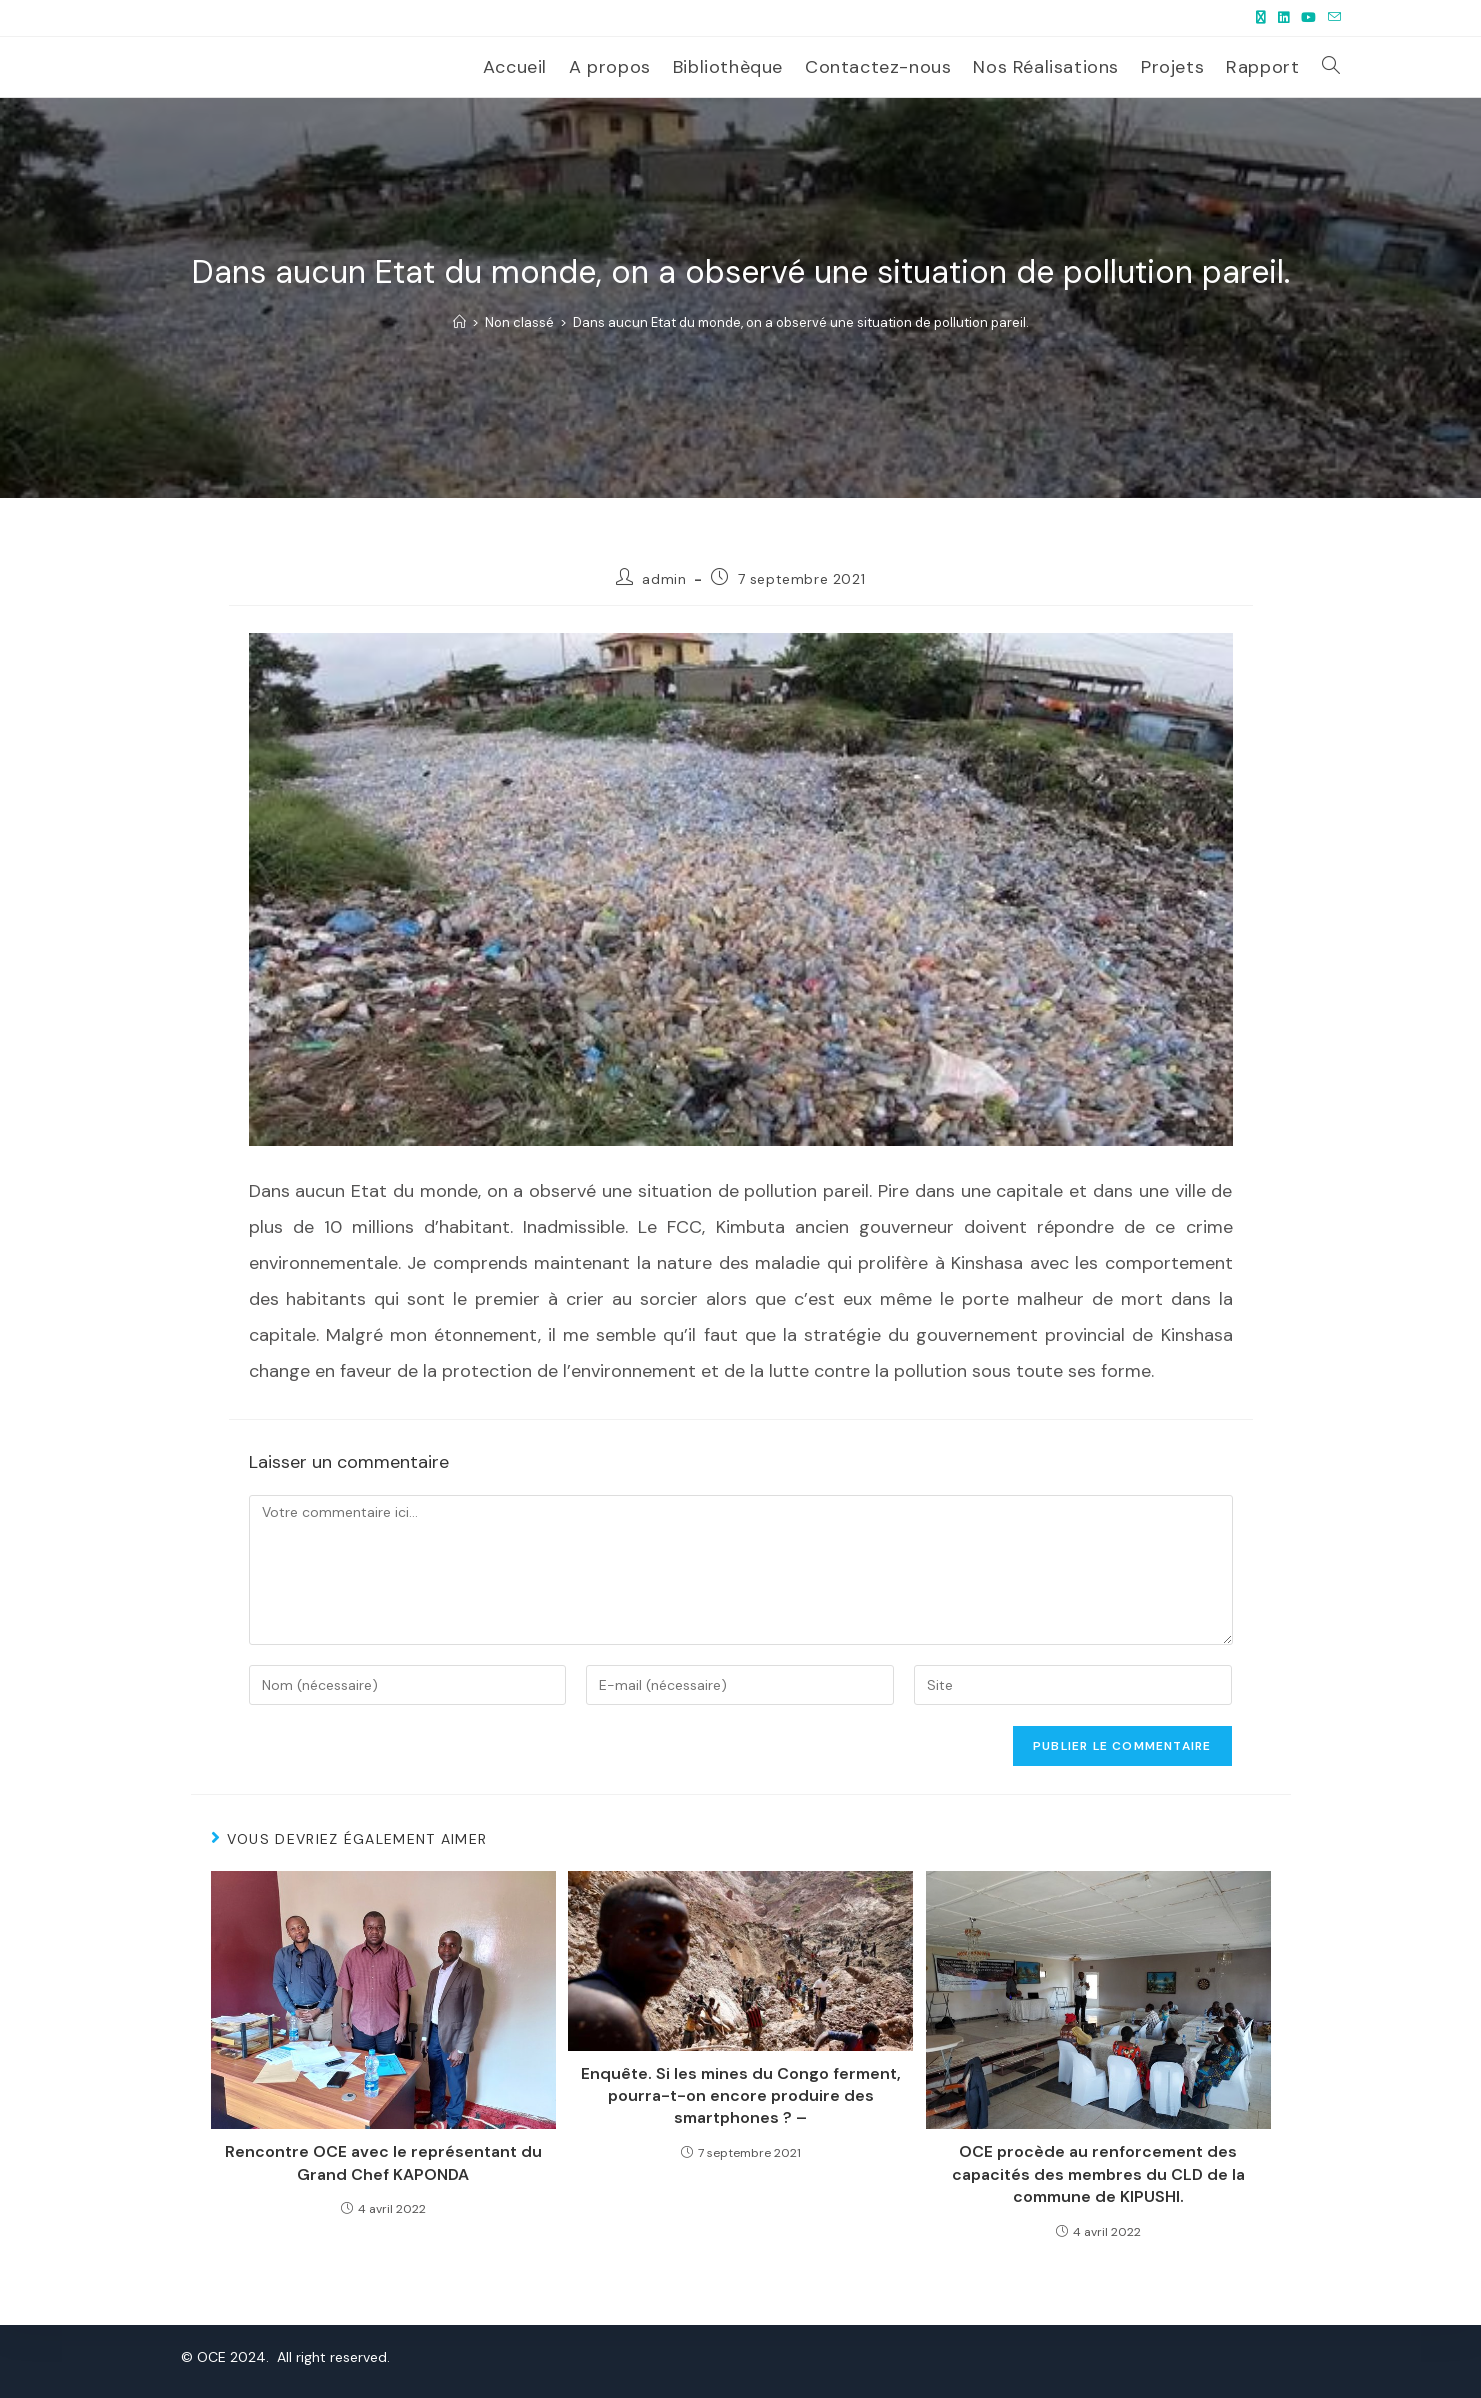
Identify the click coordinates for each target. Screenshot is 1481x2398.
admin (664, 579)
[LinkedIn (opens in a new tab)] (1283, 18)
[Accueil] (459, 322)
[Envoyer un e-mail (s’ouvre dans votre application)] (1331, 18)
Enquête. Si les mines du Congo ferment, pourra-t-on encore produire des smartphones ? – (741, 2096)
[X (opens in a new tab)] (1261, 18)
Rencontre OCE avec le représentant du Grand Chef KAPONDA (383, 2162)
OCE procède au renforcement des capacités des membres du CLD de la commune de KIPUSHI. (1098, 2174)
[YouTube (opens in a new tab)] (1308, 18)
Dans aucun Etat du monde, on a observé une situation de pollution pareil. (801, 322)
